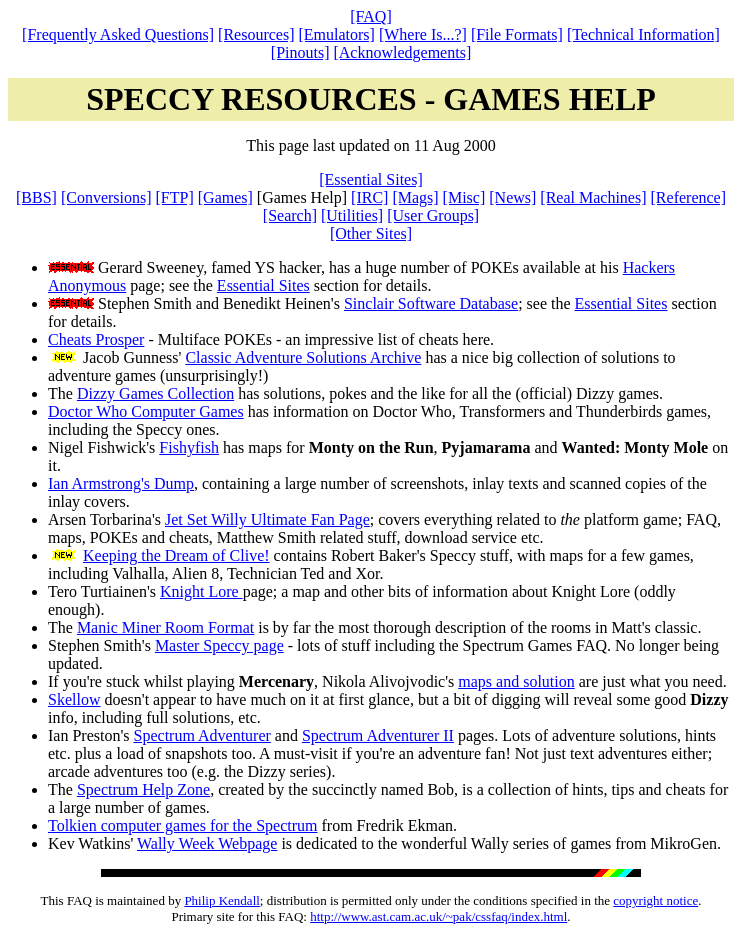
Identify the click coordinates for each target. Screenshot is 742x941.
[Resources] (256, 34)
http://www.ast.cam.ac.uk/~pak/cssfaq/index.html (438, 916)
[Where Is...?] (423, 34)
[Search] (290, 215)
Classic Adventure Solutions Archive (303, 357)
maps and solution (516, 681)
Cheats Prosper (96, 339)
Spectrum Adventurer (202, 735)
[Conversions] (106, 197)
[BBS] (36, 197)
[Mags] (415, 197)
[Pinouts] (300, 52)
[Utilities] (352, 215)
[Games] (225, 197)
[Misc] (464, 197)
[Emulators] (337, 34)
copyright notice (655, 900)
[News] (512, 197)
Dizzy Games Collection (155, 393)
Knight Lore (201, 591)
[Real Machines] (593, 197)
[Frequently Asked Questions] (118, 34)
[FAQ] (370, 16)
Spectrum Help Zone (143, 789)
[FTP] (175, 197)
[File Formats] (517, 34)
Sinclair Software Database (431, 303)
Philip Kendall (221, 900)
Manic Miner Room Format (165, 627)
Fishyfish (189, 447)
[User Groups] (433, 215)
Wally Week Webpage (207, 843)
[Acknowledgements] (402, 52)
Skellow (74, 699)
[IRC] (369, 197)
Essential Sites (263, 285)
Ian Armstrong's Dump (121, 483)
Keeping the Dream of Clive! (176, 555)
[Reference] (689, 197)
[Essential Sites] (371, 179)
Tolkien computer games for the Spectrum (182, 825)
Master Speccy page (219, 645)
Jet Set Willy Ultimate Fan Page (267, 519)
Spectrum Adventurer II (378, 735)
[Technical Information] (643, 34)
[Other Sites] (371, 233)
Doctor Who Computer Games (146, 411)
